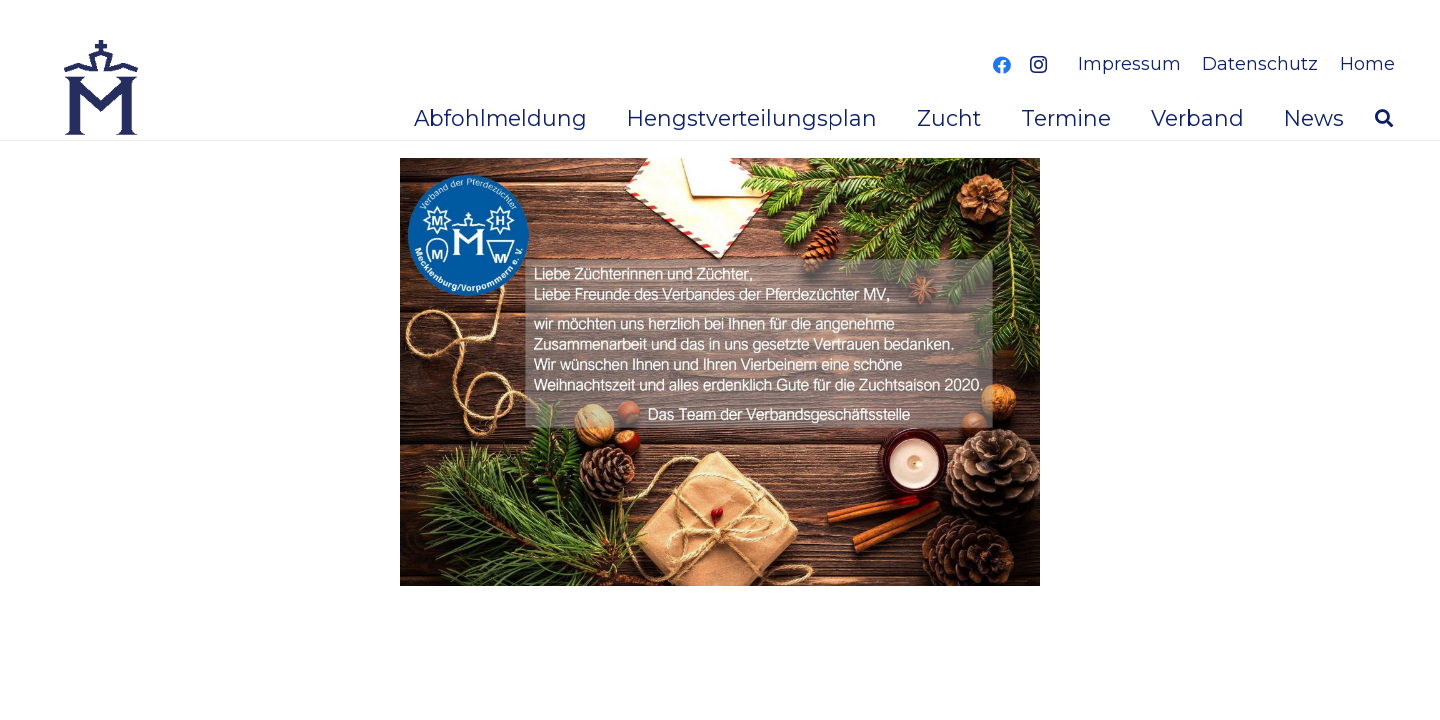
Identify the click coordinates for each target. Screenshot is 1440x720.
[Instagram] (1038, 65)
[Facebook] (1002, 65)
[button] (1384, 118)
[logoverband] (102, 90)
